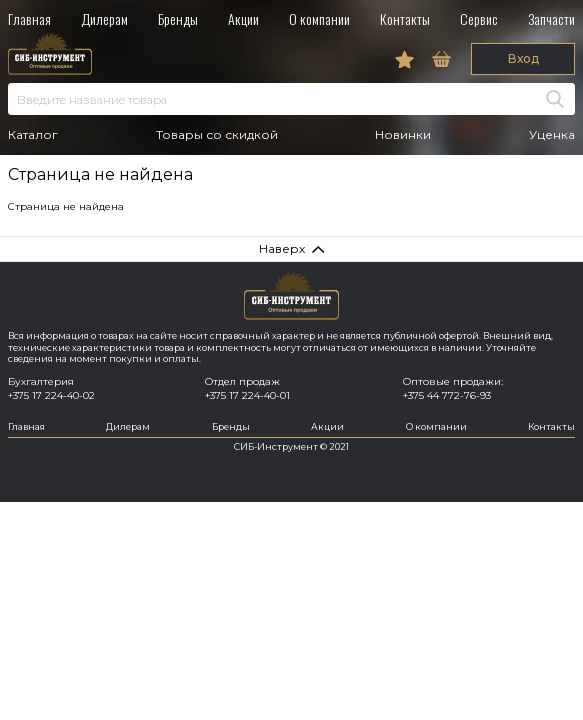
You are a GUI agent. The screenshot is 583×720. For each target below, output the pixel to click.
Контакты (405, 18)
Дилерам (104, 18)
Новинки (403, 135)
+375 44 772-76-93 (447, 395)
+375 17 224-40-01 (247, 395)
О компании (319, 18)
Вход (523, 58)
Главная (29, 18)
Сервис (479, 18)
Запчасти (551, 18)
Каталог (33, 135)
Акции (243, 18)
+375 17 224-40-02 (51, 395)
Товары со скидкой (217, 135)
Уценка (552, 135)
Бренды (178, 18)
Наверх (282, 248)
